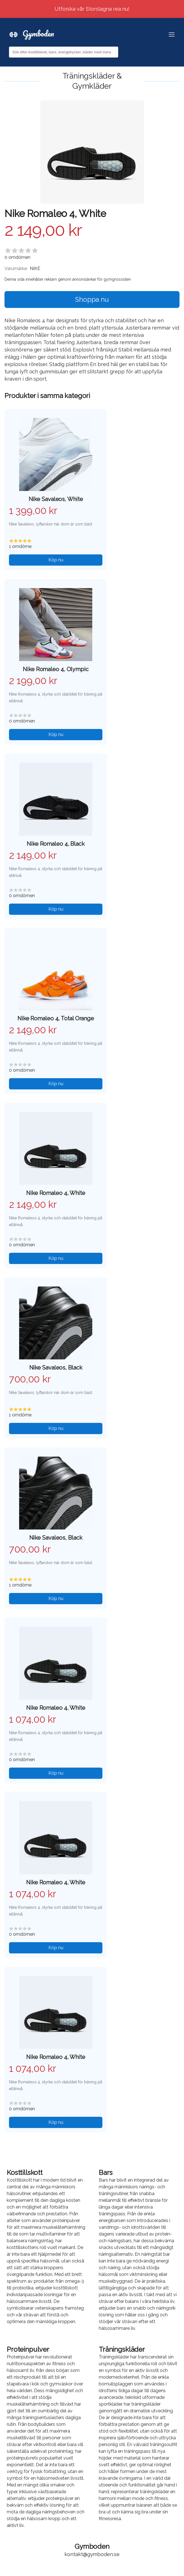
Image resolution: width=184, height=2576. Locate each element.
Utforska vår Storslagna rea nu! (92, 9)
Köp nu (55, 560)
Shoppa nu (92, 299)
